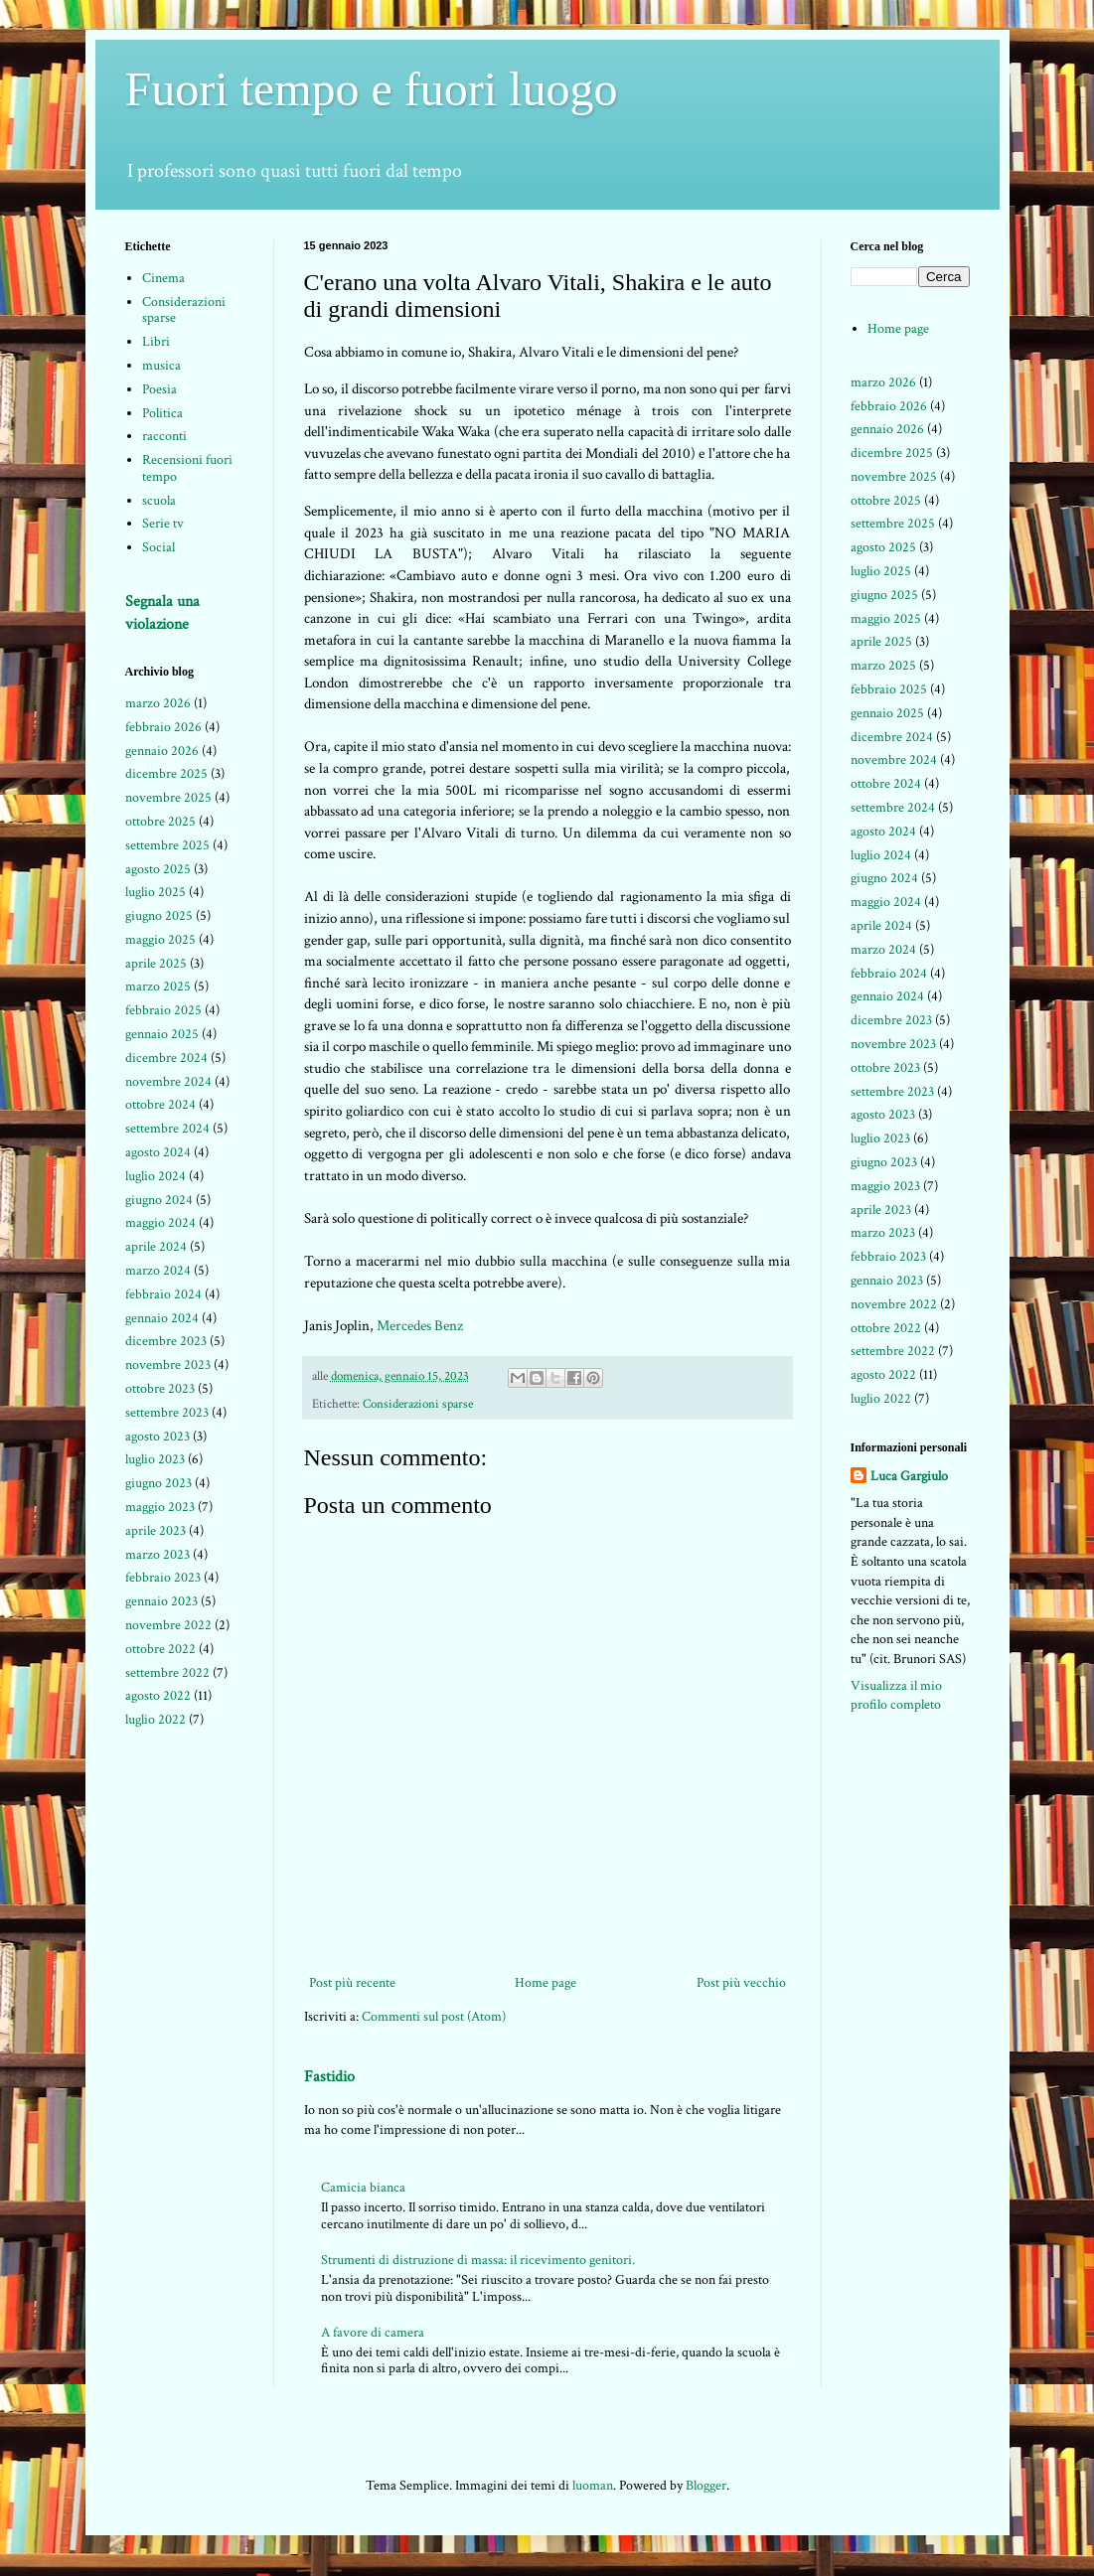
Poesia (159, 389)
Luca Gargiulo (909, 1476)
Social (158, 547)
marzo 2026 (158, 703)
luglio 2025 (155, 892)
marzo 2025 (158, 986)
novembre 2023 (168, 1365)
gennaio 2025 (162, 1034)
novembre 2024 (168, 1082)
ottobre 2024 (160, 1105)
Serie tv (163, 523)
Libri (156, 342)
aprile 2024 (156, 1247)
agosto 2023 (157, 1436)
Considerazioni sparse (418, 1404)
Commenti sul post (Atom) (434, 2017)
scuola (159, 501)
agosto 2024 (158, 1152)
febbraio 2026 (163, 727)
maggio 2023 (160, 1507)
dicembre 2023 (166, 1341)
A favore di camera (372, 2333)
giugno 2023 (158, 1483)
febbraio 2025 (163, 1010)
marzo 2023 (157, 1555)
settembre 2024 (167, 1128)
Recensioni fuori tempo (187, 468)
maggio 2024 (160, 1223)
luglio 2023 (155, 1459)
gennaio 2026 (162, 751)
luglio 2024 (155, 1176)
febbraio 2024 (163, 1294)
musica (161, 366)
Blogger (706, 2486)
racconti (164, 436)
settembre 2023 (167, 1413)
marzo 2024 (158, 1271)
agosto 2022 (158, 1696)
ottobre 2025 (160, 822)
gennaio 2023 (161, 1601)
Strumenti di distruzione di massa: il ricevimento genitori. (478, 2260)
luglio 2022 (155, 1720)
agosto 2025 (158, 869)
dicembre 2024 (166, 1058)
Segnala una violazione (162, 612)
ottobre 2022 (160, 1649)
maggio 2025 (160, 940)
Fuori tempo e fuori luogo (371, 89)
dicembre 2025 (166, 774)
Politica (162, 413)
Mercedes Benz (420, 1325)
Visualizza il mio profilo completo (896, 1696)
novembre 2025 (168, 798)
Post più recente (352, 1983)
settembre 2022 (167, 1673)
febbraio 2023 (163, 1578)
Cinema (163, 278)
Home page (545, 1983)
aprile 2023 (155, 1531)
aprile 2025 (156, 964)
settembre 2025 (167, 845)
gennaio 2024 (162, 1318)
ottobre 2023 (160, 1389)
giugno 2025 (159, 916)
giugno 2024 (159, 1200)
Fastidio (329, 2076)
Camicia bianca (363, 2188)
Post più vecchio (741, 1983)
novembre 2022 (168, 1625)
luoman (592, 2486)
